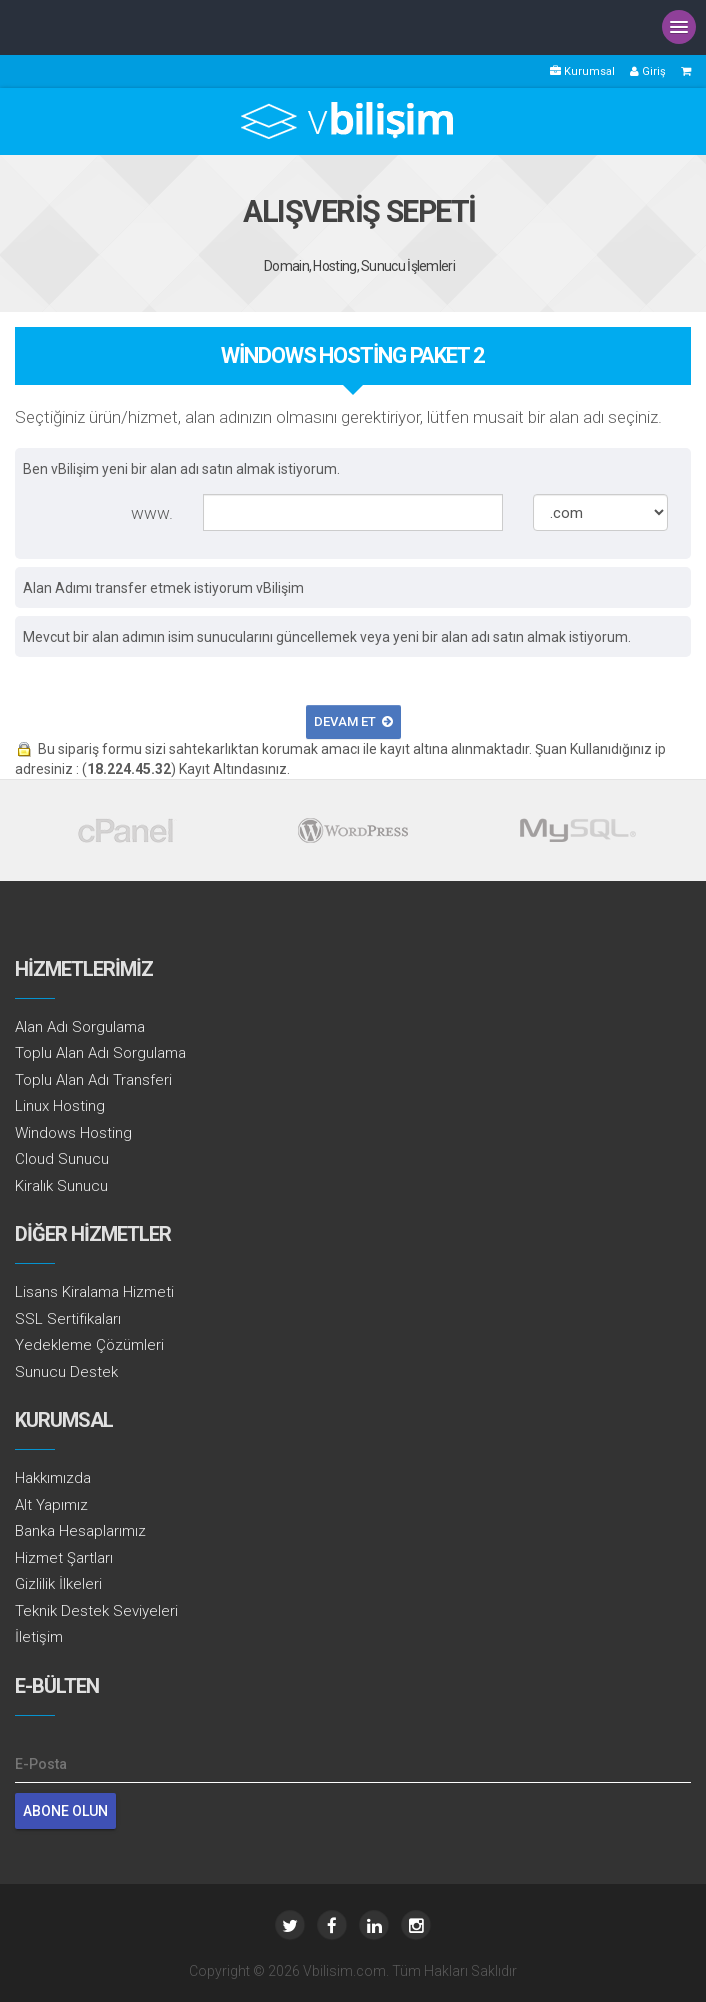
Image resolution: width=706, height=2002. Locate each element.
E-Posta (41, 1764)
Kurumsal (582, 71)
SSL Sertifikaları (68, 1319)
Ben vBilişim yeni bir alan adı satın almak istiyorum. (181, 469)
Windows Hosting (73, 1133)
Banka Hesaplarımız (80, 1531)
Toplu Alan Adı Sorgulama (100, 1053)
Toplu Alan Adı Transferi (93, 1080)
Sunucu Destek (66, 1372)
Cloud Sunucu (62, 1159)
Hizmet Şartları (64, 1558)
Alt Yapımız (51, 1505)
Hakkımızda (53, 1478)
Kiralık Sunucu (61, 1186)
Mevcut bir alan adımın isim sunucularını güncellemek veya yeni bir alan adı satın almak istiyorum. (327, 637)
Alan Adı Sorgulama (80, 1027)
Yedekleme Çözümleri (89, 1345)
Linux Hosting (60, 1106)
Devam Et (353, 721)
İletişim (39, 1637)
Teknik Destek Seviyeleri (96, 1611)
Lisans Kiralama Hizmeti (94, 1292)
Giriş (648, 71)
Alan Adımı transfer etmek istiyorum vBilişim (163, 588)
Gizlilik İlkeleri (58, 1584)
